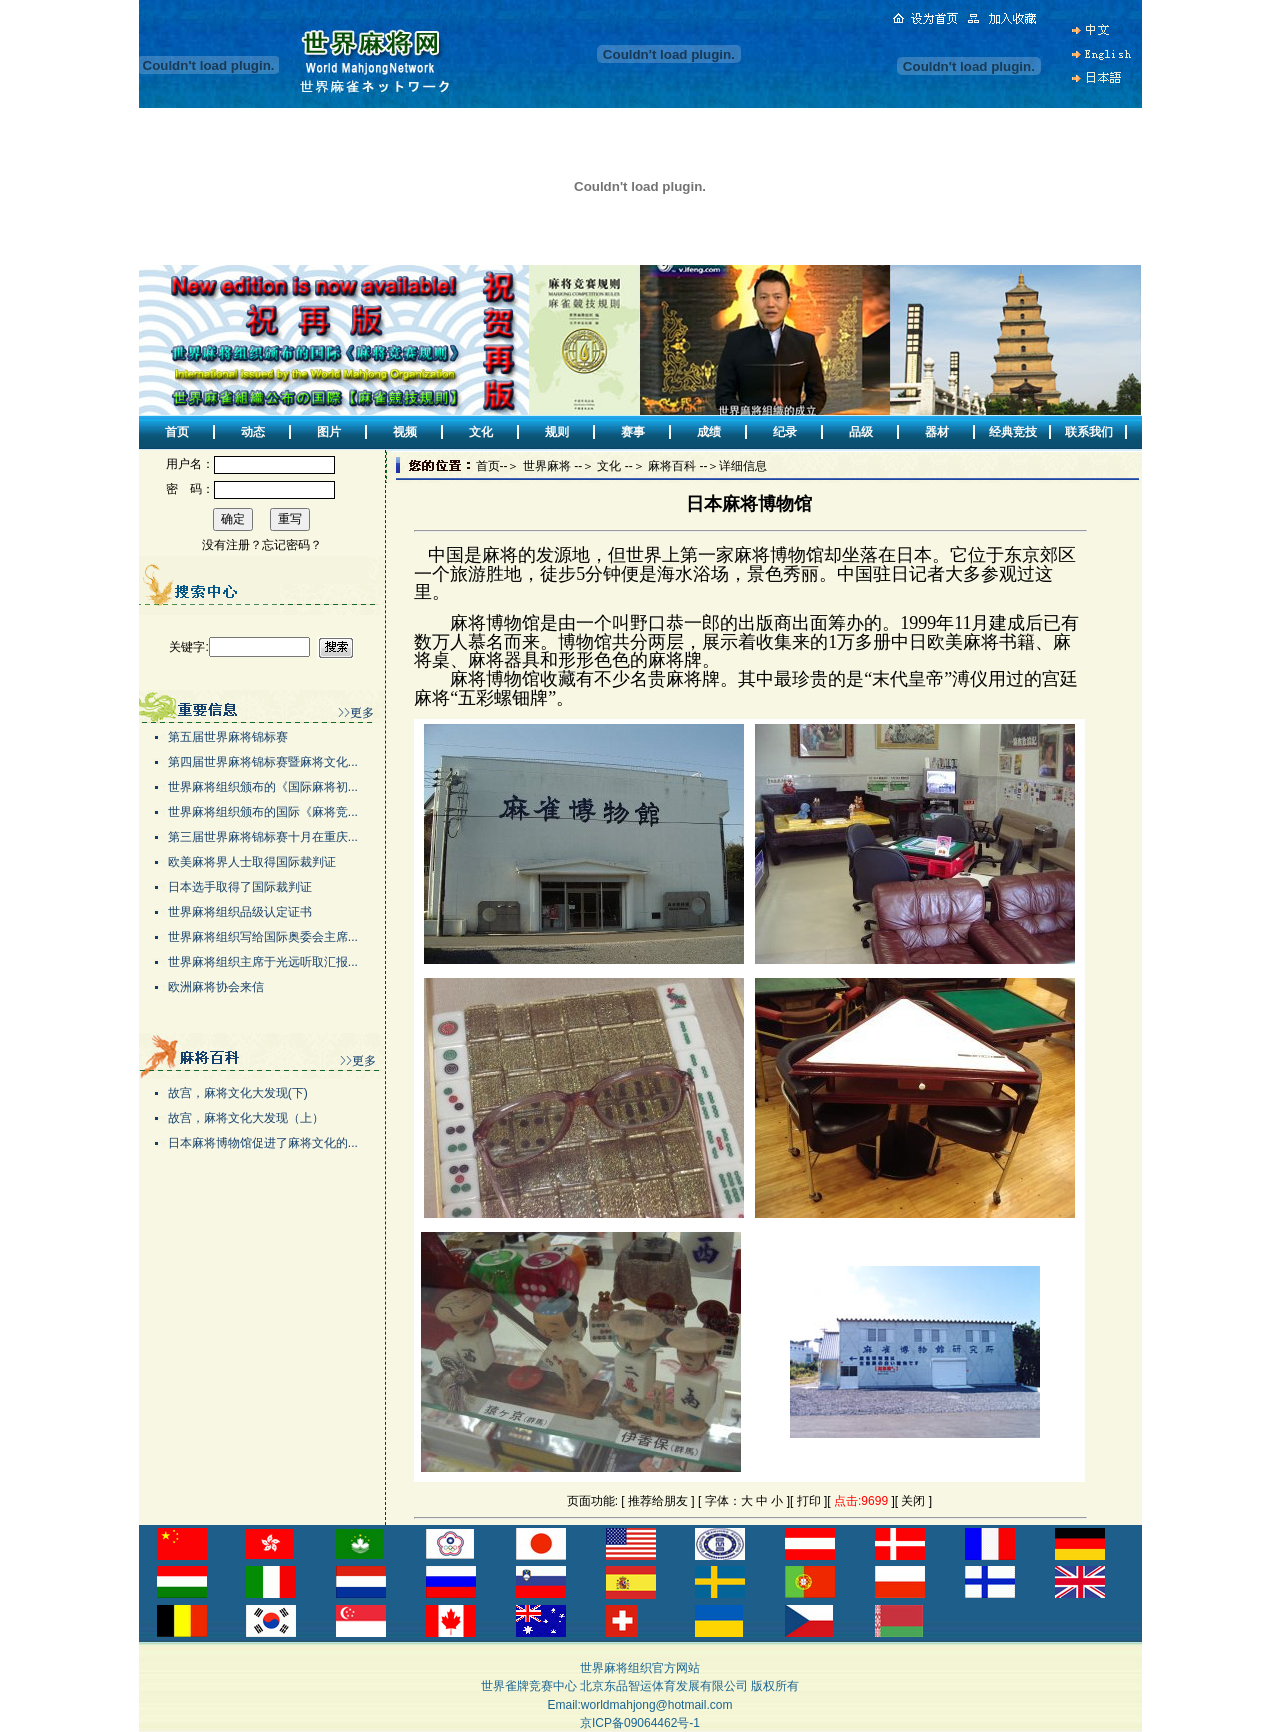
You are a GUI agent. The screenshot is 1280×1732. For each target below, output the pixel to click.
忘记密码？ (292, 545)
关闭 (913, 1501)
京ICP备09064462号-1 (640, 1723)
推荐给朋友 (658, 1501)
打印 (809, 1501)
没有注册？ (232, 545)
